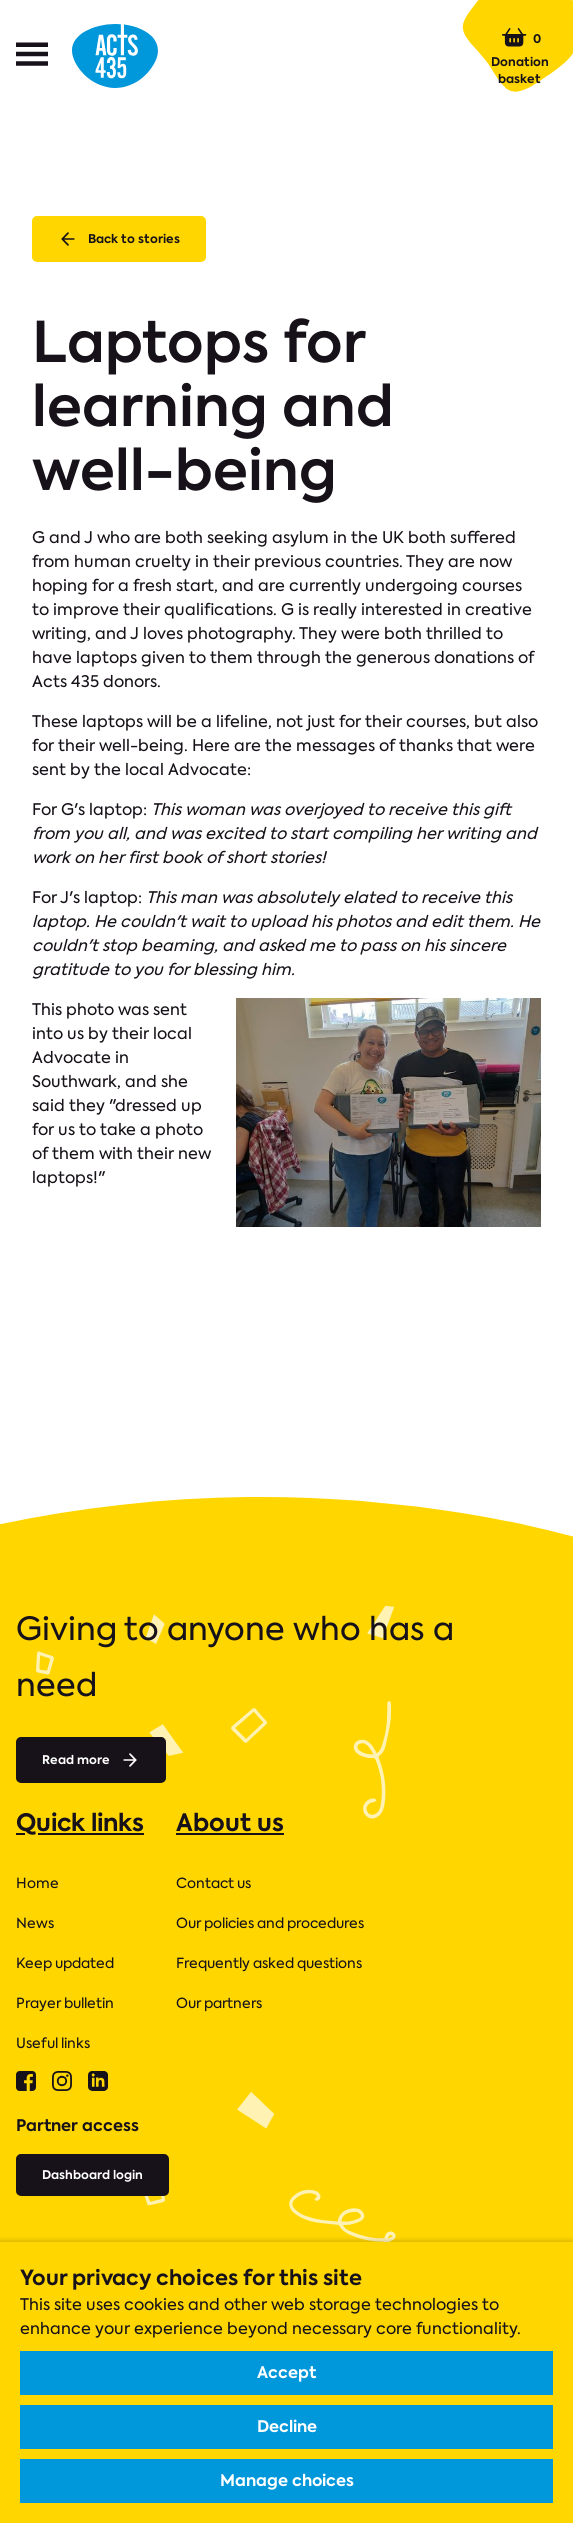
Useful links (53, 2043)
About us (230, 1822)
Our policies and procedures (270, 1923)
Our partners (219, 2003)
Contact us (213, 1883)
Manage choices (287, 2480)
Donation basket (520, 56)
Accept (286, 2372)
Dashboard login (92, 2174)
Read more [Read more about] (91, 1760)
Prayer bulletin (65, 2003)
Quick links (80, 1822)
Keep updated (65, 1963)
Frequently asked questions (269, 1963)
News (35, 1923)
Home (37, 1883)
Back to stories (119, 239)
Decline (287, 2426)
